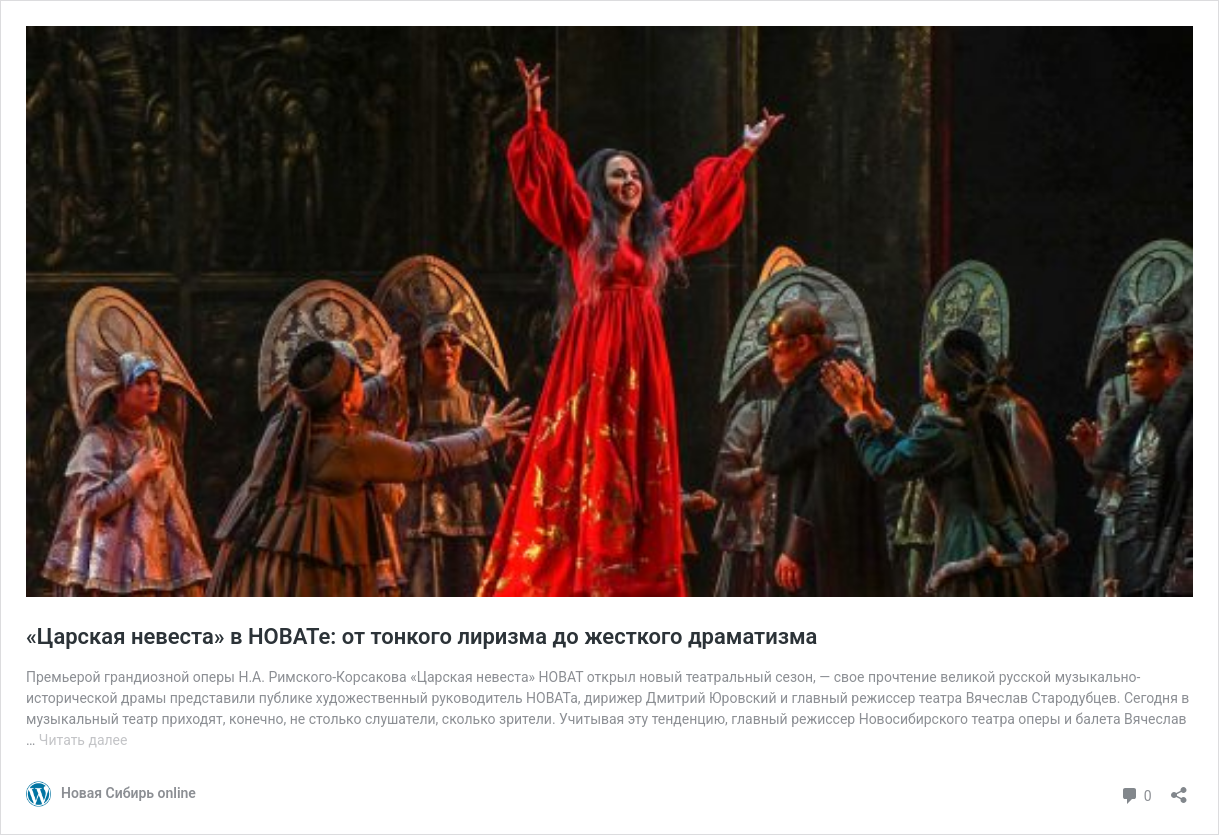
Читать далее (83, 740)
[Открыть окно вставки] (1179, 788)
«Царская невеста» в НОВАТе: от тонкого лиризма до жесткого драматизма (421, 636)
